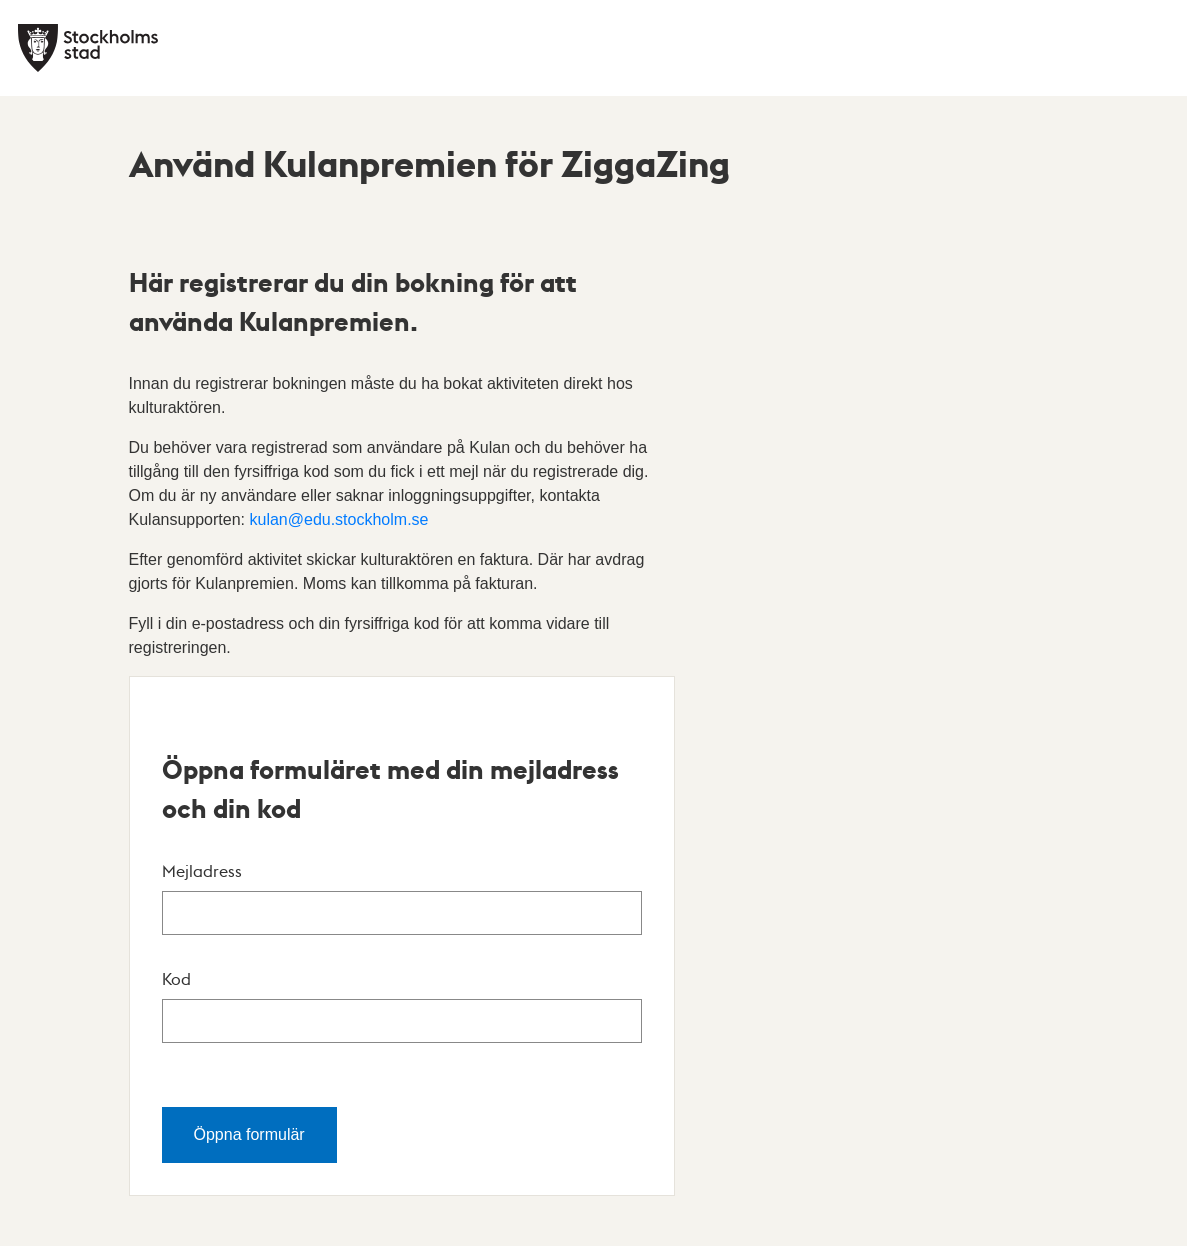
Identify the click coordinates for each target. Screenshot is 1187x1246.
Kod (176, 978)
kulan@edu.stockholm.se (338, 519)
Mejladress (202, 870)
